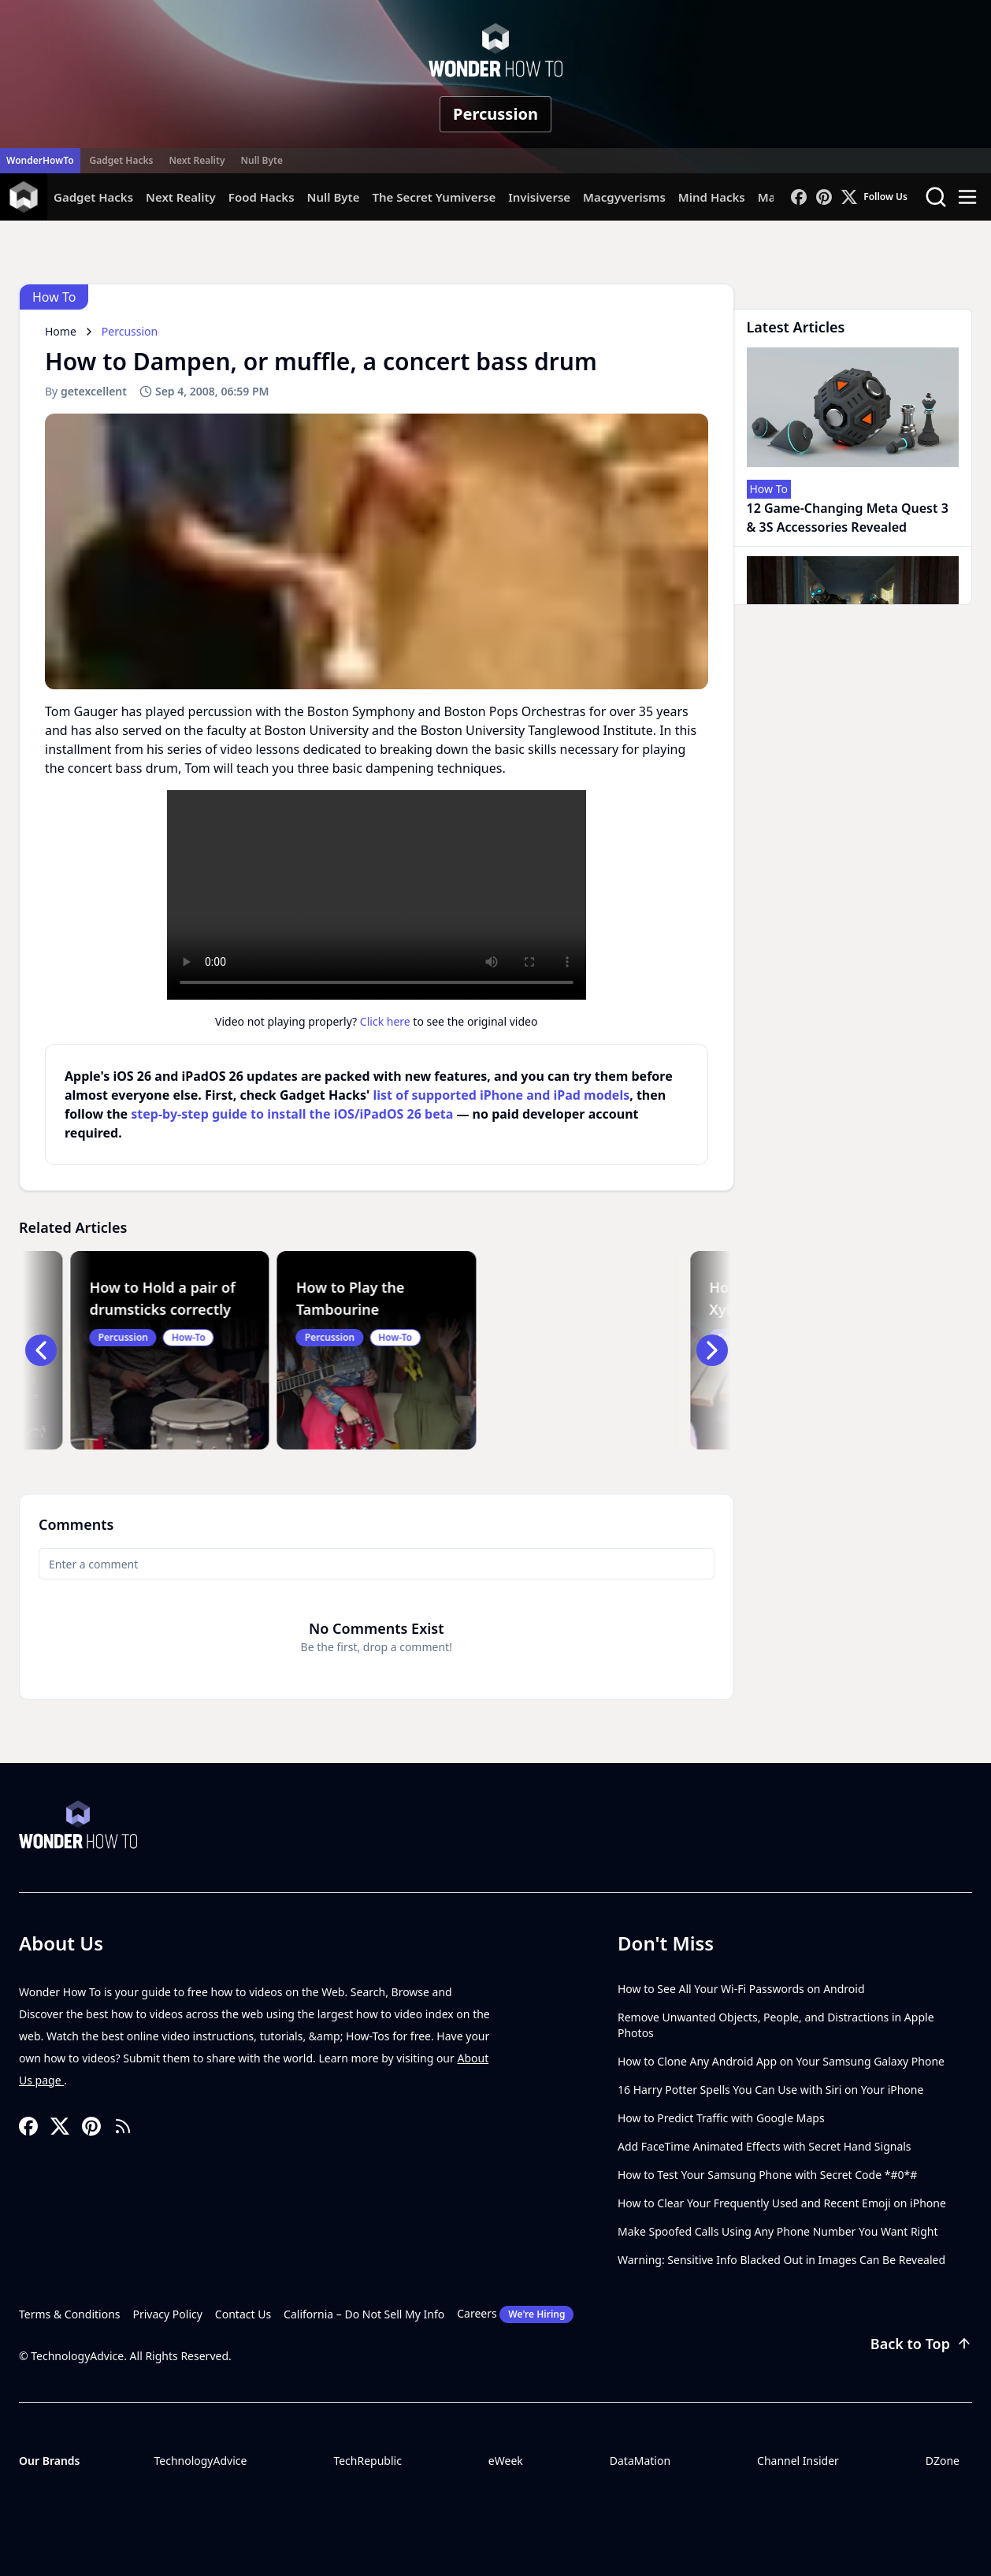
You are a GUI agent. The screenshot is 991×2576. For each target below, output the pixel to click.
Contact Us (243, 2314)
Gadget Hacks (122, 160)
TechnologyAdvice (200, 2460)
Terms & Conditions (70, 2314)
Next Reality (197, 160)
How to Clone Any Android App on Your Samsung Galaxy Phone (781, 2061)
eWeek (505, 2460)
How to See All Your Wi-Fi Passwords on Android (741, 1988)
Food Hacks (261, 197)
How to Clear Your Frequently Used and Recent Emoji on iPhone (782, 2203)
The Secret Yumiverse (434, 197)
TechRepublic (367, 2460)
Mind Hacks (711, 197)
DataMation (640, 2460)
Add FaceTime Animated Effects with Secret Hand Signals (764, 2146)
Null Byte (261, 160)
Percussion (495, 113)
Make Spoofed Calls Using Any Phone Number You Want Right (778, 2231)
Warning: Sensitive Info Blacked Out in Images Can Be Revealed (781, 2259)
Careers (515, 2314)
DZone (942, 2460)
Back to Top (921, 2343)
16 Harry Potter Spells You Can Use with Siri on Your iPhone (770, 2089)
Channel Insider (798, 2460)
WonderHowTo (40, 160)
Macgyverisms (624, 197)
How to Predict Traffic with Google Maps (721, 2117)
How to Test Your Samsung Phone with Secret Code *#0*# (767, 2174)
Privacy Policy (167, 2314)
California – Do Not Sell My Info (364, 2314)
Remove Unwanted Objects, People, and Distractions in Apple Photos (776, 2025)
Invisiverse (539, 197)
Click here (385, 1021)
